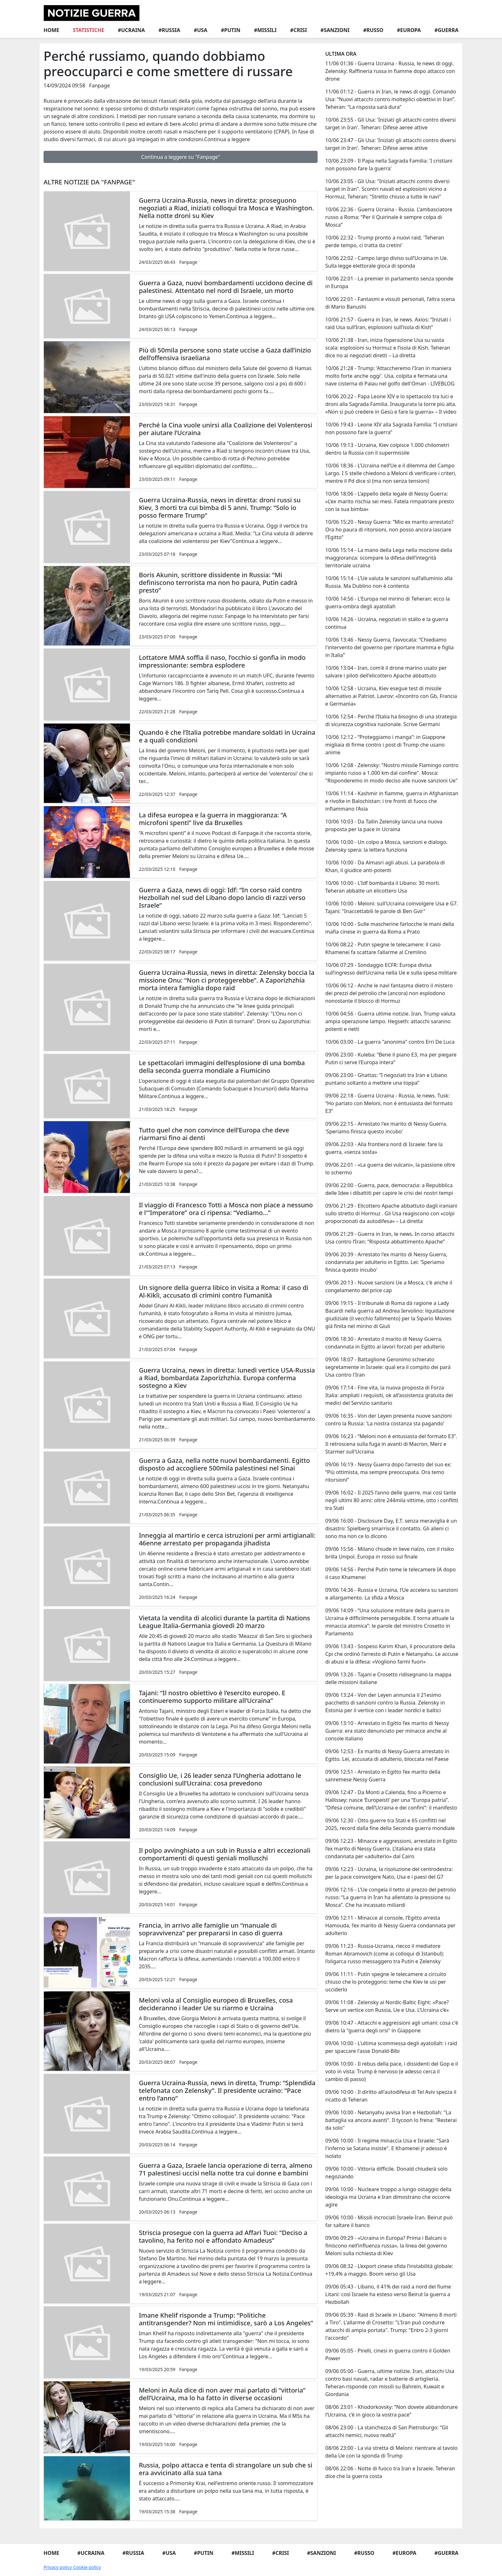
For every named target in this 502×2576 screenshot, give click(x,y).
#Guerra (446, 30)
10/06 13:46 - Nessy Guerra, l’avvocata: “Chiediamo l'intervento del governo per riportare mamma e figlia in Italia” (389, 647)
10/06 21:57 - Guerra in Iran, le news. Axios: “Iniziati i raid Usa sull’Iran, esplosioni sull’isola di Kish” (388, 323)
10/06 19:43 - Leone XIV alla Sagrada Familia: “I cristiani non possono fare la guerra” (391, 428)
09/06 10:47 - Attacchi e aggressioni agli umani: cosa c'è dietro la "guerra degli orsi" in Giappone (391, 2026)
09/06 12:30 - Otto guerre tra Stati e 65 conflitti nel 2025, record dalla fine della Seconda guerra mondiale (390, 1824)
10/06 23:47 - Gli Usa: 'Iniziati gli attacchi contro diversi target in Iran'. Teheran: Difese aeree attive (390, 144)
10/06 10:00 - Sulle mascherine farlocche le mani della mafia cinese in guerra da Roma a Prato (389, 927)
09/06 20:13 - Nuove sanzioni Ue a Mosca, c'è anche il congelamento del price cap (388, 1286)
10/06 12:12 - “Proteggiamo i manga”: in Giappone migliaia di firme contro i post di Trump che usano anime (385, 744)
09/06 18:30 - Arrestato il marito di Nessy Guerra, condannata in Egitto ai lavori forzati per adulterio (385, 1342)
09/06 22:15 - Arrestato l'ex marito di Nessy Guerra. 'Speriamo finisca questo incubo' (386, 1127)
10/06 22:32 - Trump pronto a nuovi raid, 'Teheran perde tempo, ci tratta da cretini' (384, 241)
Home (51, 30)
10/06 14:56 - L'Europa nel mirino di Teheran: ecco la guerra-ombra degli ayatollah (387, 602)
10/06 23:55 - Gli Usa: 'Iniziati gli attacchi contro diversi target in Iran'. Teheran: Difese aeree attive (390, 123)
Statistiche (88, 30)
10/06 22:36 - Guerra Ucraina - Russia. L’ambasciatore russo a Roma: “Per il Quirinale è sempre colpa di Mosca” (388, 217)
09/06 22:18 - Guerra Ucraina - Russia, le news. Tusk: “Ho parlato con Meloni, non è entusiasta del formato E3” (389, 1103)
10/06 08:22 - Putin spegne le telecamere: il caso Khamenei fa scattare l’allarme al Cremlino (383, 948)
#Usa (200, 30)
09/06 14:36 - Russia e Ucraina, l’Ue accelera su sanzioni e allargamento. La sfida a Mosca (391, 1593)
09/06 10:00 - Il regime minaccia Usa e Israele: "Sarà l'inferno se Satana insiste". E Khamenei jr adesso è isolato (387, 2148)
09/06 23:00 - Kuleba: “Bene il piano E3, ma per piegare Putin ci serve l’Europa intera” (391, 1058)
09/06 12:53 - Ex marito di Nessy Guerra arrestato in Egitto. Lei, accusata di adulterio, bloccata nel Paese (387, 1755)
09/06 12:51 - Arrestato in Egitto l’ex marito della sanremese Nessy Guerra (382, 1775)
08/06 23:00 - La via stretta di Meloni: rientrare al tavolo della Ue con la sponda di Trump (391, 2451)
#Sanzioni (335, 30)
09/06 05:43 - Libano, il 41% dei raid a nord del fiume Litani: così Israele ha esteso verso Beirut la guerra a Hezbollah (388, 2294)
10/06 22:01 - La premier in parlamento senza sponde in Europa (389, 282)
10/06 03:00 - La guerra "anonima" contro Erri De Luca (390, 1041)
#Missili (265, 30)
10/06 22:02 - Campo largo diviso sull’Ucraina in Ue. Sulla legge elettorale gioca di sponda (386, 262)
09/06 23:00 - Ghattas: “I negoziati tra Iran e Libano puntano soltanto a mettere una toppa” (386, 1079)
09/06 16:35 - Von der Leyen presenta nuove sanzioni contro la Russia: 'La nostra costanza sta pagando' (388, 1419)
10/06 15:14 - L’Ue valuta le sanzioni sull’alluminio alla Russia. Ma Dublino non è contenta (389, 582)
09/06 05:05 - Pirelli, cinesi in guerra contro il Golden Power (387, 2354)
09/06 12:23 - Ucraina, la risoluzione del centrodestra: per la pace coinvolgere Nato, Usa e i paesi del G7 (389, 1873)
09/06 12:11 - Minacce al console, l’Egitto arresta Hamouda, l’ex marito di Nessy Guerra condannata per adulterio (390, 1925)
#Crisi (298, 30)
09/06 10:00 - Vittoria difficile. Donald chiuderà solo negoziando (386, 2172)
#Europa (409, 30)
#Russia (169, 30)
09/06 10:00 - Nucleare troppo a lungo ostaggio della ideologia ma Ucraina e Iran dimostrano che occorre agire (388, 2197)
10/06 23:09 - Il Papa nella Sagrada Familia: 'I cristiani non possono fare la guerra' (388, 164)
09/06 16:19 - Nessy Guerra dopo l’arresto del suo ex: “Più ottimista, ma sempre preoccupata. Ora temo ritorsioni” (388, 1472)
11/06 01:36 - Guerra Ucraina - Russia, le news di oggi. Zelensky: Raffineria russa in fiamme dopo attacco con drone (390, 71)
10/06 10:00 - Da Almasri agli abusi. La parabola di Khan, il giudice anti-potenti (385, 866)
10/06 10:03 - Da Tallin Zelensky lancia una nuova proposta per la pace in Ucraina (383, 825)
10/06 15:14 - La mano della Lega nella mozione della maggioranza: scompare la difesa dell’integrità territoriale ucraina (388, 558)
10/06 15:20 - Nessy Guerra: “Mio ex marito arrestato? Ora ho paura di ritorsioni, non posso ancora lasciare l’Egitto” (389, 529)
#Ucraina (131, 30)
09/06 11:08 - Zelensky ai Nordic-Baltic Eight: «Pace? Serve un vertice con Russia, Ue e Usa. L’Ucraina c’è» (387, 2006)
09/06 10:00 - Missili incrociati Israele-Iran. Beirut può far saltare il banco (389, 2221)
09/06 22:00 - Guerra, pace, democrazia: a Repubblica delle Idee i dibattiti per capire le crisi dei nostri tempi (389, 1189)
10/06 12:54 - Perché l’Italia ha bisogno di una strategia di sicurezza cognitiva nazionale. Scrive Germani (391, 720)
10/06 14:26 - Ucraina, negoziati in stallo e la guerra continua (386, 623)
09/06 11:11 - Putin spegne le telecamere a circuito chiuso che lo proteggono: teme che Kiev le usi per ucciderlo (385, 1982)
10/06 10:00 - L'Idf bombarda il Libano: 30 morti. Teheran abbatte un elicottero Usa (382, 886)
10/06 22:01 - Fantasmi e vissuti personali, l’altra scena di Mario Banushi (390, 303)
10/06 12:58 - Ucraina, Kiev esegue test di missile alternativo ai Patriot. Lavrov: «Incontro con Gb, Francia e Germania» (391, 696)
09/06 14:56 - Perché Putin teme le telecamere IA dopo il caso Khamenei (390, 1573)
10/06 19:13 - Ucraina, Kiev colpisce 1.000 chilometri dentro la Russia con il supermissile (387, 448)
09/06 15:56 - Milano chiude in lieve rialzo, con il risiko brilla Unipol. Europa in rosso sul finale (389, 1552)
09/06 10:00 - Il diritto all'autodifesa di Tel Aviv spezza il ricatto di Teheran (391, 2095)
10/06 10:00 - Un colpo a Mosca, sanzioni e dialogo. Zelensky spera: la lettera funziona (386, 845)
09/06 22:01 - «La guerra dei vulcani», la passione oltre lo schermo (390, 1168)
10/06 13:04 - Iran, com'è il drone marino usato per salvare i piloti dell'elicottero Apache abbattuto (386, 671)
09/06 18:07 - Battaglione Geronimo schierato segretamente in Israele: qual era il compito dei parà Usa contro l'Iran (388, 1367)
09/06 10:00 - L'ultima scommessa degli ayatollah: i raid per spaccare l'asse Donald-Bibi (391, 2047)
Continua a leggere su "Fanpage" (180, 156)
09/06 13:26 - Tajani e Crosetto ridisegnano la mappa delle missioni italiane (388, 1678)
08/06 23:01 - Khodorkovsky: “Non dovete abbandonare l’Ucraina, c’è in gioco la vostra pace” (391, 2410)
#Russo (373, 30)
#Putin (230, 30)
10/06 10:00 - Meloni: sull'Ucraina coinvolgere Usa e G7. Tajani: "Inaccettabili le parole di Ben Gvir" (391, 907)
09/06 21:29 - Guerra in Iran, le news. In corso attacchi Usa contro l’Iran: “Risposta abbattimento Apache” (389, 1237)
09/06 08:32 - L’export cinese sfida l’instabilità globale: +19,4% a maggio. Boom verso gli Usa (389, 2270)
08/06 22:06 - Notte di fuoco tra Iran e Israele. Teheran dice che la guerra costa (390, 2472)
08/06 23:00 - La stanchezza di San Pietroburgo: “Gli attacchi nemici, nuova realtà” (386, 2431)
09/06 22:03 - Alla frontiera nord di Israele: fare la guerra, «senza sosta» (383, 1148)
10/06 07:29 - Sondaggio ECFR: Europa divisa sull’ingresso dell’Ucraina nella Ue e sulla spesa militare (391, 968)
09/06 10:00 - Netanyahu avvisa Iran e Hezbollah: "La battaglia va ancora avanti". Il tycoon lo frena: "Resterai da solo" (391, 2120)
